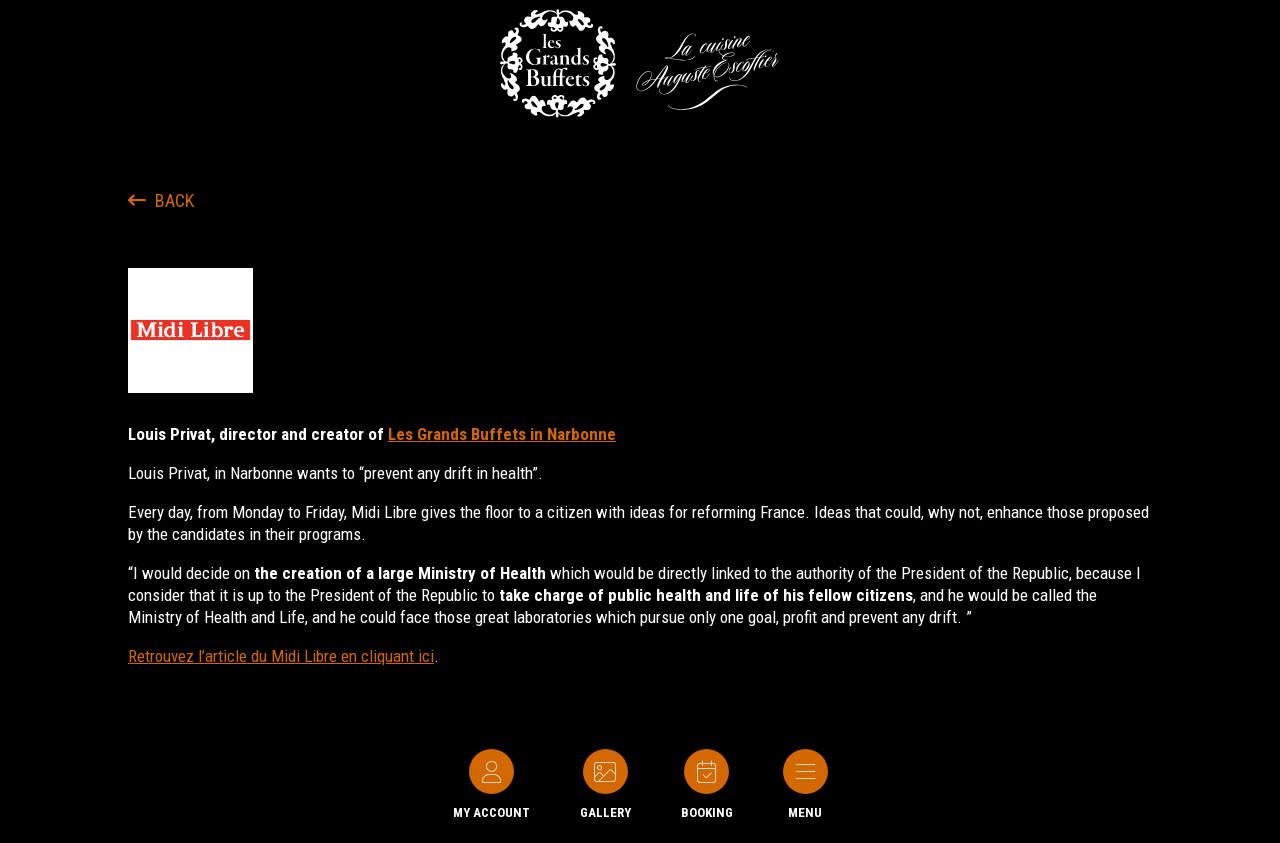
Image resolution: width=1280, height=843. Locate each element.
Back (161, 200)
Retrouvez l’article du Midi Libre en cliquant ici (281, 656)
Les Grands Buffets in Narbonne (502, 434)
